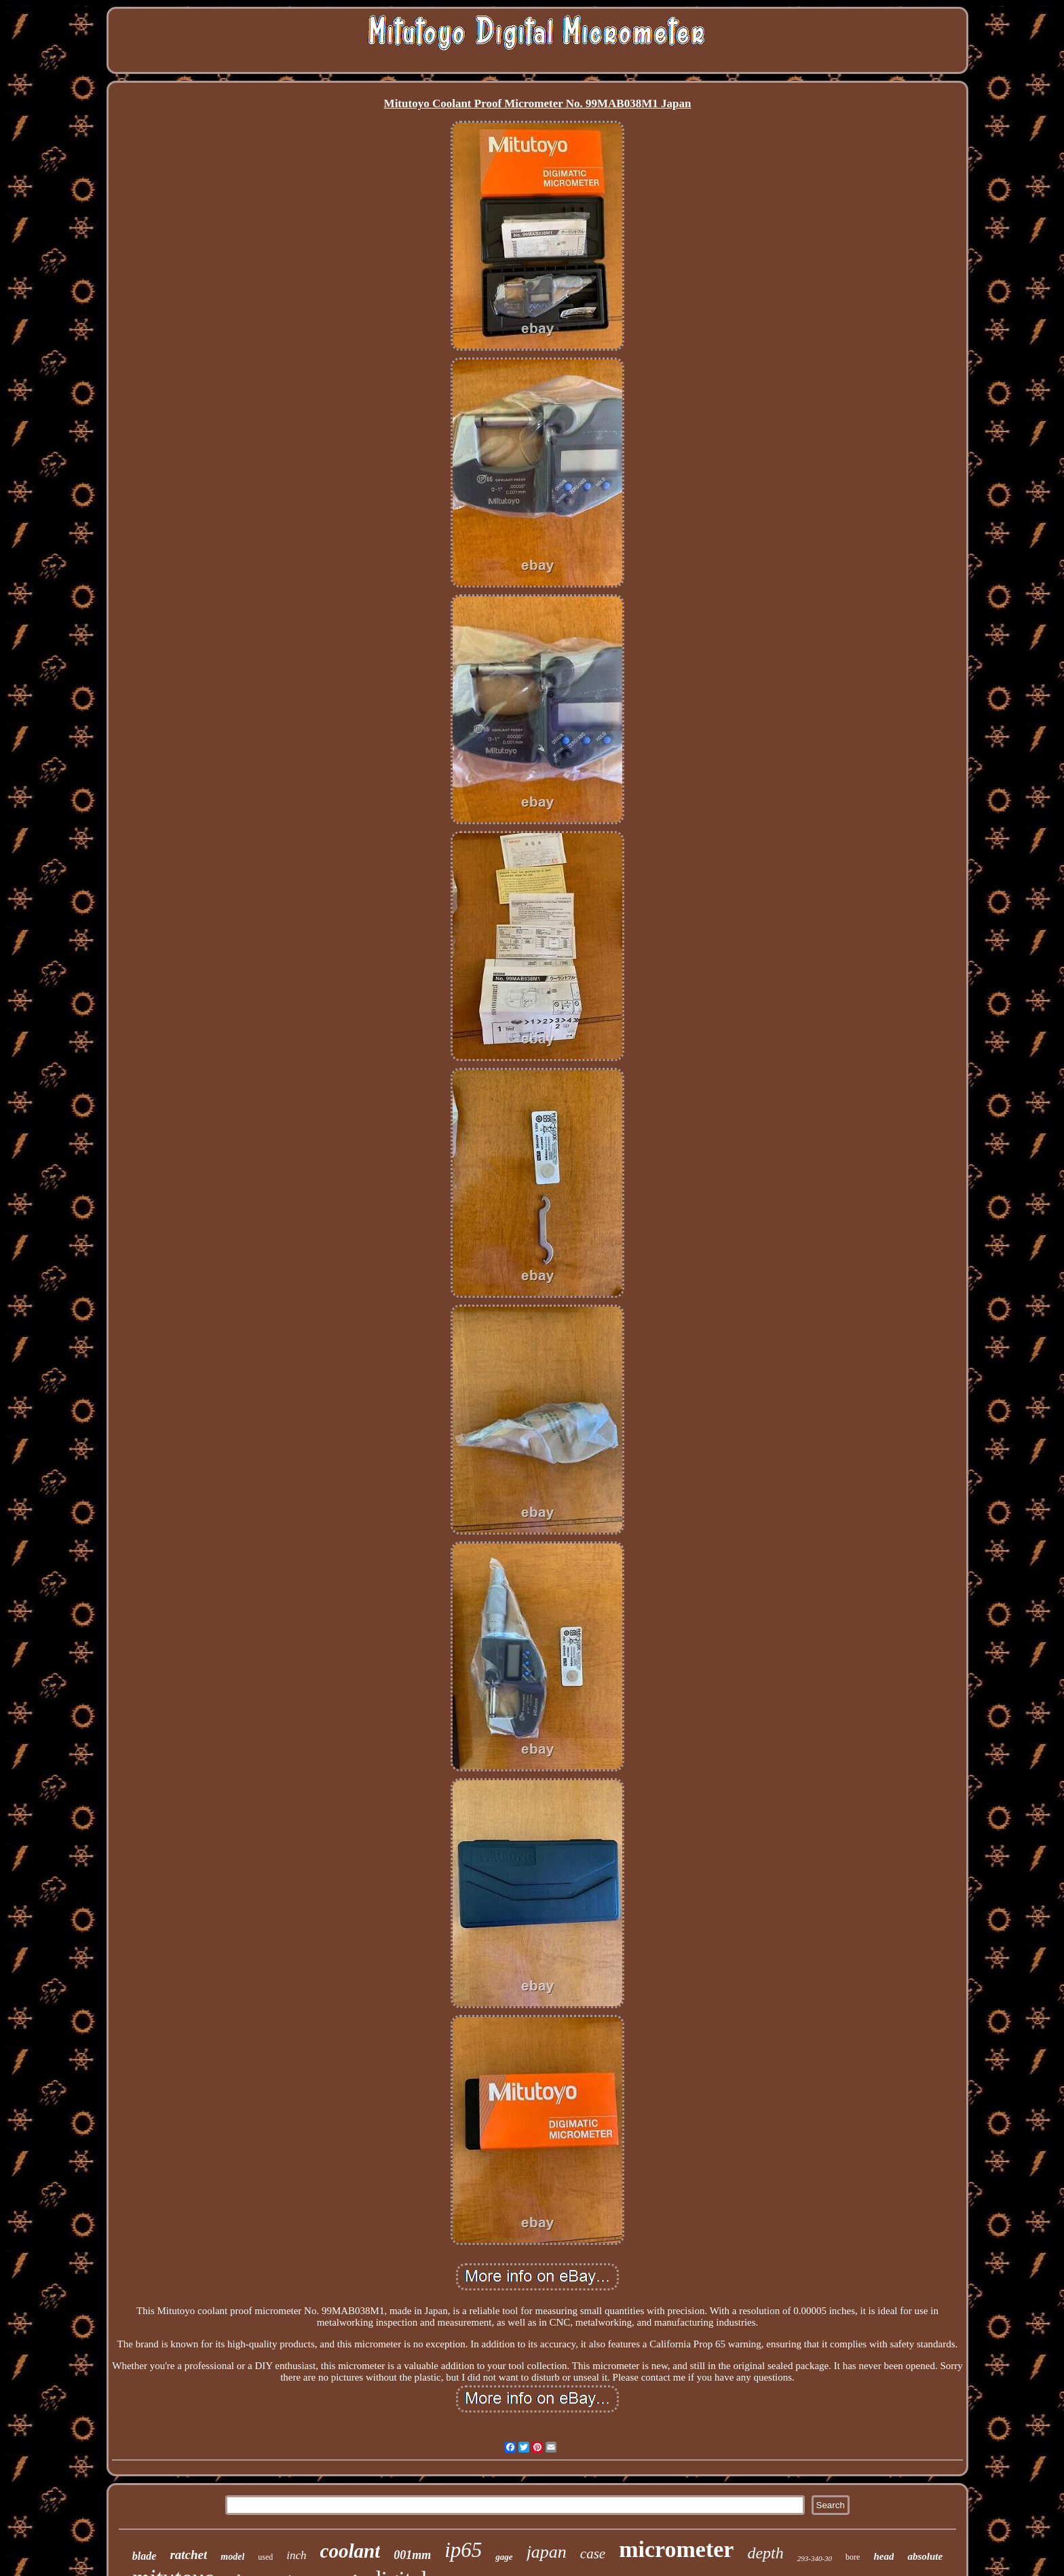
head (883, 2556)
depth (765, 2553)
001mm (412, 2555)
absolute (925, 2556)
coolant (350, 2551)
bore (853, 2557)
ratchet (188, 2555)
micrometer (676, 2549)
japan (547, 2552)
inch (296, 2555)
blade (144, 2556)
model (232, 2557)
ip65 (463, 2550)
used (265, 2557)
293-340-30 (814, 2558)
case (592, 2553)
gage (503, 2557)
